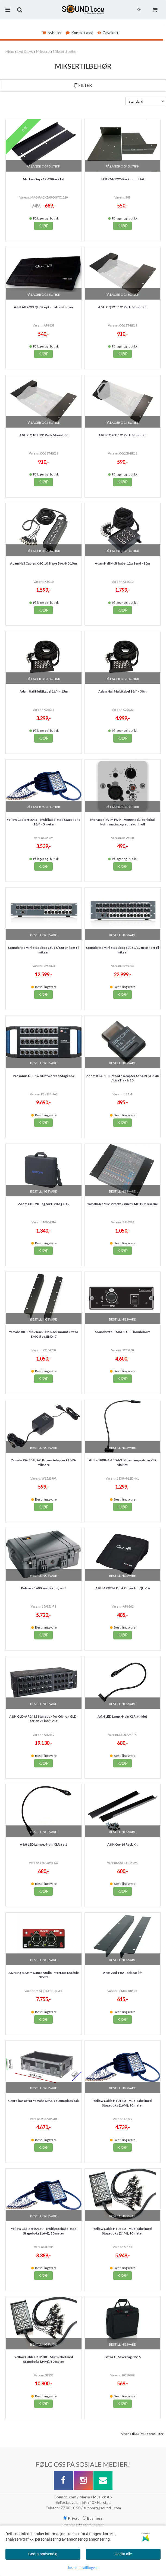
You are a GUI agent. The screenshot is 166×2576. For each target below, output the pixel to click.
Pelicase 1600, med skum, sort (43, 1588)
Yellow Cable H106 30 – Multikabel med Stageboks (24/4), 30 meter (43, 2359)
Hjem (9, 51)
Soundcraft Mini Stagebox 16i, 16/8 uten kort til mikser (43, 950)
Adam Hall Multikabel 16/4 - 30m (122, 691)
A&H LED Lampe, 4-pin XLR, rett (43, 1844)
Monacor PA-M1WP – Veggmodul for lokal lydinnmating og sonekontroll (122, 822)
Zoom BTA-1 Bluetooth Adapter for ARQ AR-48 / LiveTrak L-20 (122, 1078)
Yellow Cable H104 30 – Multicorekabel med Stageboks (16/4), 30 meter (43, 2231)
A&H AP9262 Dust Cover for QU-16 (122, 1588)
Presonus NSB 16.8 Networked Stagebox (43, 1076)
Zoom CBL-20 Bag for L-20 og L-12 (43, 1204)
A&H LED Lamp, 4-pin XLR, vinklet (122, 1716)
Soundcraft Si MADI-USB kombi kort (122, 1332)
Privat (71, 2518)
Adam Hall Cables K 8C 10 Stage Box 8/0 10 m (43, 563)
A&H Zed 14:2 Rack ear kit (122, 1973)
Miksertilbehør (65, 51)
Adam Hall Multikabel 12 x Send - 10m (122, 563)
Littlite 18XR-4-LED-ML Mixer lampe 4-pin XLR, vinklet (122, 1462)
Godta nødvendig (42, 2554)
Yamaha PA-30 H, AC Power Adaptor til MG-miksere (43, 1462)
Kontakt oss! (79, 32)
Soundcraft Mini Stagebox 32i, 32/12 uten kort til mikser (122, 950)
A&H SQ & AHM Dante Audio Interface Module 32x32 (43, 1975)
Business (93, 2518)
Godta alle (123, 2554)
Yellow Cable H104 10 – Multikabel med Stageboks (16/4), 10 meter (122, 2103)
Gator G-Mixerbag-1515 (122, 2357)
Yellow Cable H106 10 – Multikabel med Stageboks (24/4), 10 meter (122, 2231)
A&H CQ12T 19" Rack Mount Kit (122, 307)
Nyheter (52, 32)
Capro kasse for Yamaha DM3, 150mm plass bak (43, 2101)
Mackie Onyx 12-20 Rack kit (43, 179)
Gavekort (108, 32)
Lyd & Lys (25, 51)
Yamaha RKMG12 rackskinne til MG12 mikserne (122, 1204)
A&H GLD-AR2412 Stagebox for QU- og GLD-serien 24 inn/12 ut (43, 1718)
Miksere (43, 51)
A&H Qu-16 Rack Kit (122, 1844)
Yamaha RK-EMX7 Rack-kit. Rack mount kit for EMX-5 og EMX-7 (43, 1334)
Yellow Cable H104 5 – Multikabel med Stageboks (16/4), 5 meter (43, 822)
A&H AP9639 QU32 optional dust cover (43, 307)
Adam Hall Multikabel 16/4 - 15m (44, 691)
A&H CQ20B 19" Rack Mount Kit (122, 435)
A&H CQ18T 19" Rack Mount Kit (43, 435)
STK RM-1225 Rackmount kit (122, 179)
